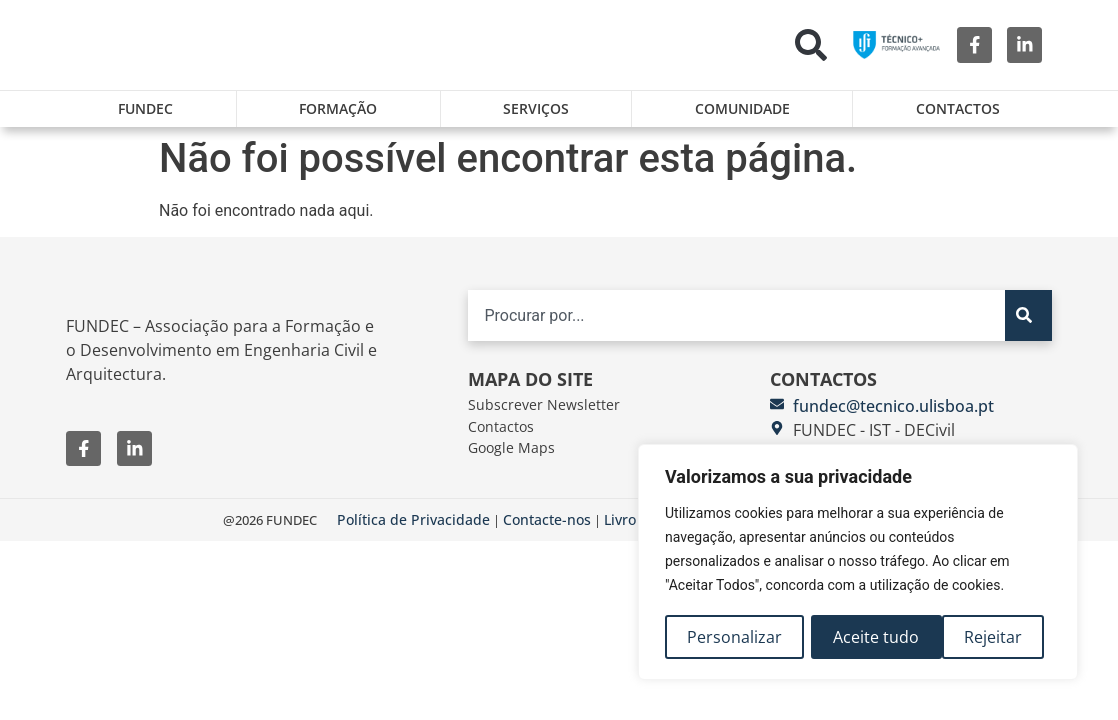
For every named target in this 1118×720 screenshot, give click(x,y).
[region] (858, 563)
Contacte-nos (547, 528)
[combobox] (736, 323)
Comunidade (742, 108)
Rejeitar (863, 637)
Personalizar (734, 637)
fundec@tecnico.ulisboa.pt (893, 414)
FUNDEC (145, 108)
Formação (338, 108)
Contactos (958, 108)
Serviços (536, 108)
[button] (811, 45)
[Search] (1028, 323)
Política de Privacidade (413, 528)
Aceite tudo (986, 637)
